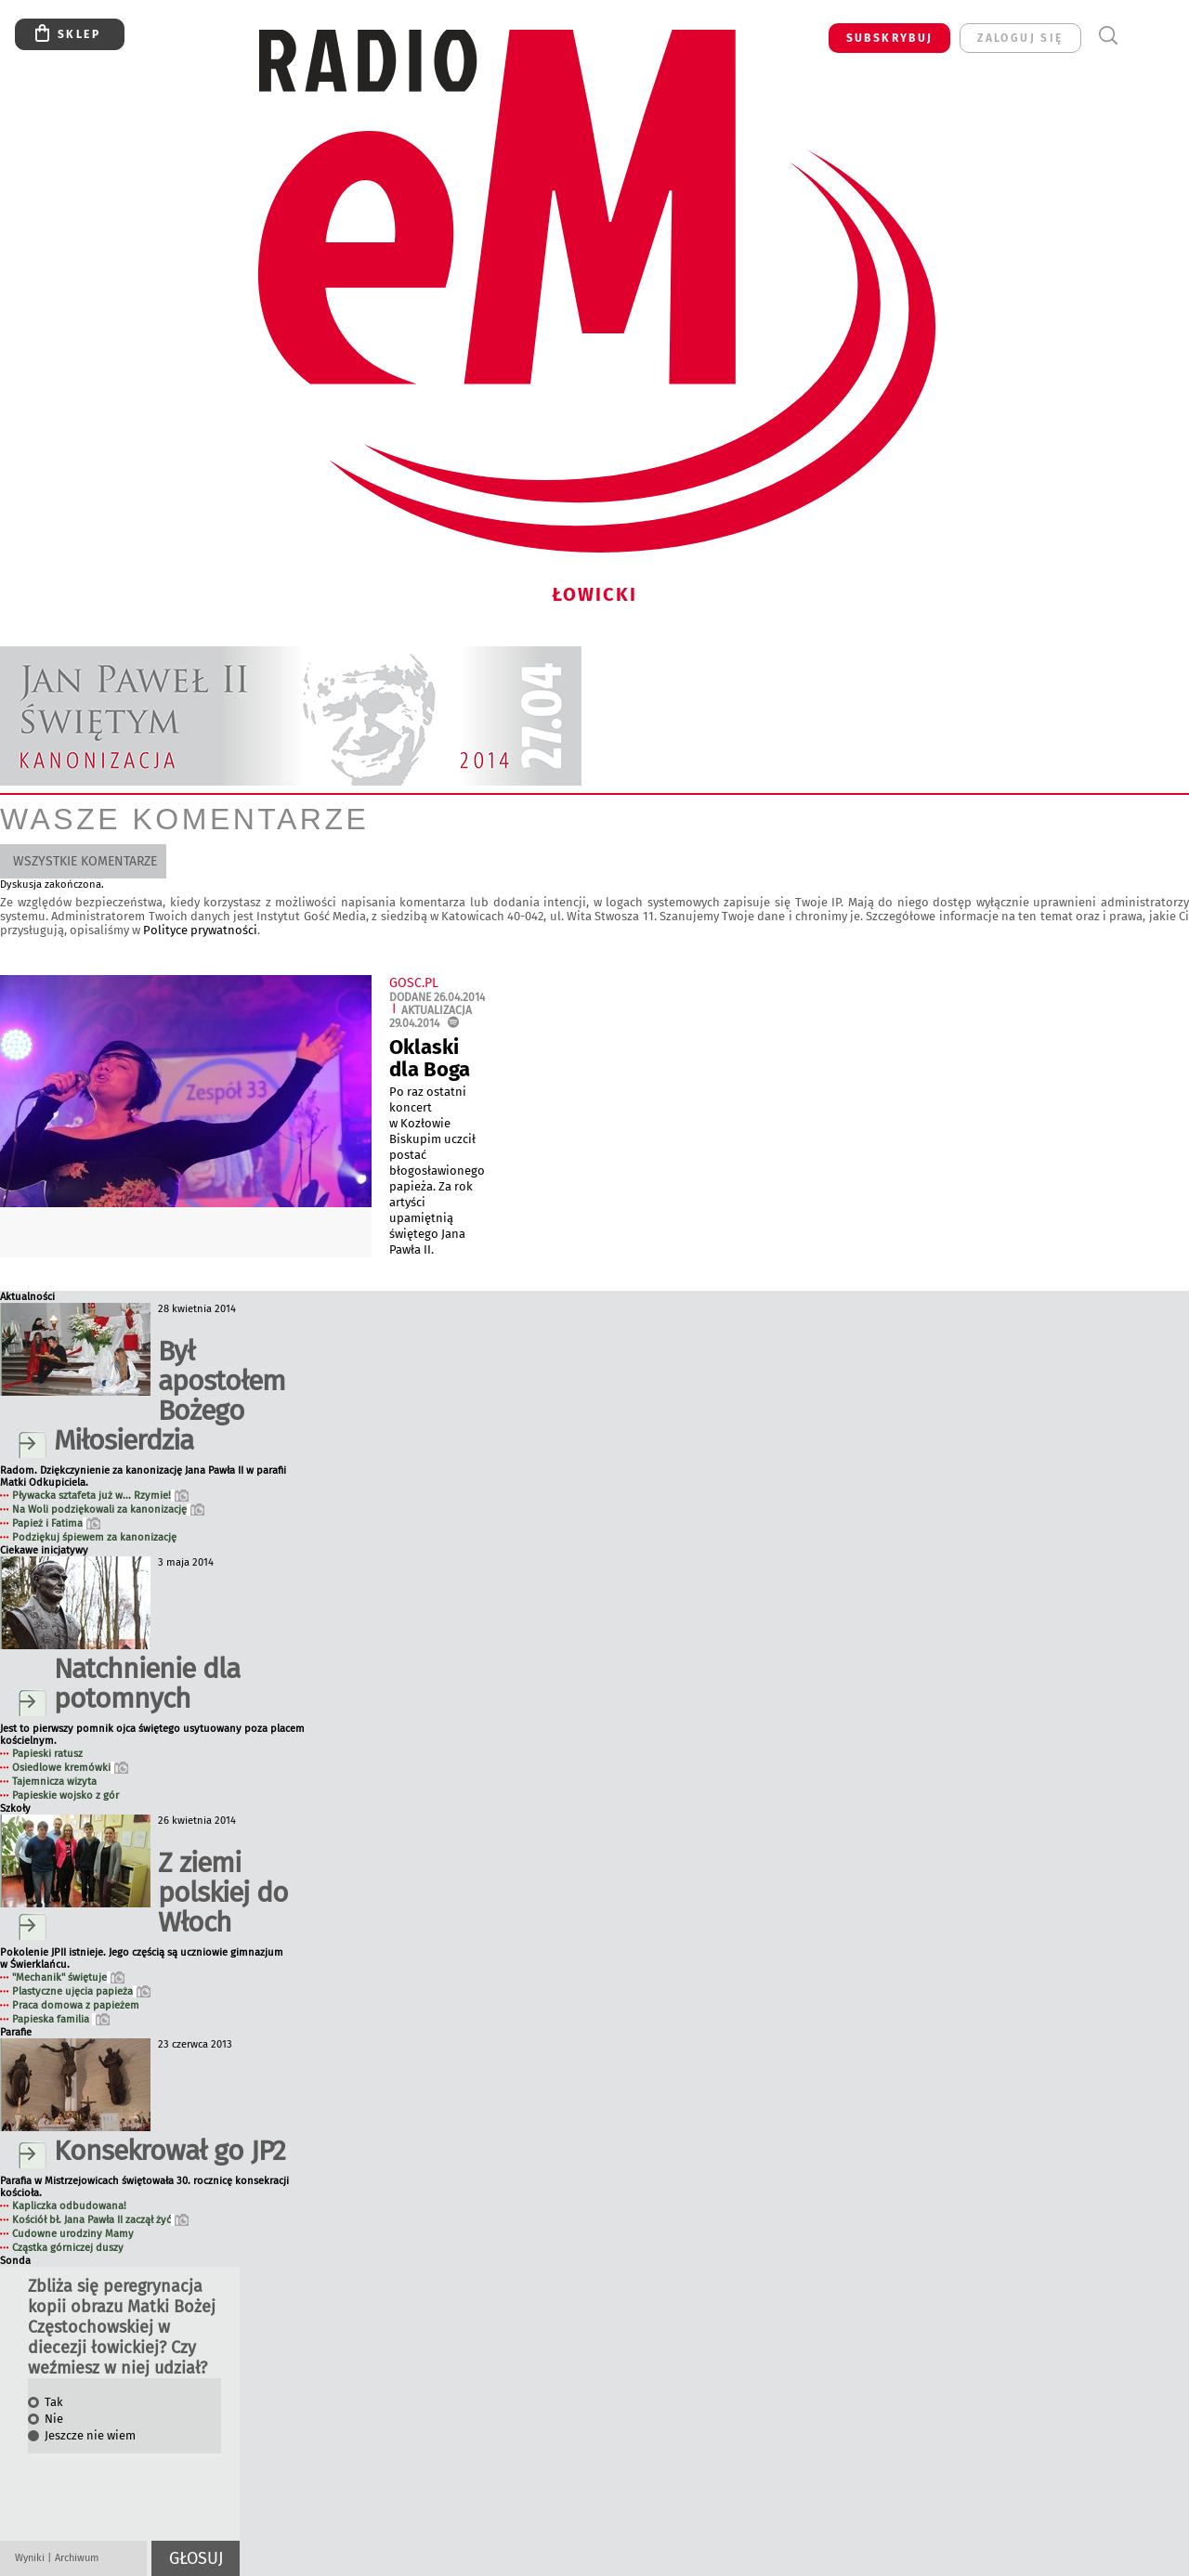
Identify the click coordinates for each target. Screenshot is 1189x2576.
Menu (1142, 36)
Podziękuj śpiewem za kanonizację (94, 1537)
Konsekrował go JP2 (169, 2150)
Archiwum (76, 2558)
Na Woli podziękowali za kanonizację (108, 1509)
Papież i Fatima (56, 1523)
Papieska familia (61, 2019)
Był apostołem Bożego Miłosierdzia (169, 1395)
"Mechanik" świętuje (68, 1977)
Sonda (15, 2261)
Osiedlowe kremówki (70, 1768)
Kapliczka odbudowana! (69, 2206)
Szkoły (15, 1808)
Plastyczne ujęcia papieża (81, 1991)
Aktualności (27, 1297)
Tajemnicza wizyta (54, 1782)
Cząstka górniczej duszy (68, 2248)
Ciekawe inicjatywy (44, 1550)
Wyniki (30, 2558)
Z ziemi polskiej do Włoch (223, 1892)
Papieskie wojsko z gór (65, 1795)
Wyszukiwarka (1108, 36)
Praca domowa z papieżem (75, 2005)
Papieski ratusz (47, 1754)
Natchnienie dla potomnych (147, 1683)
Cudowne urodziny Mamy (73, 2234)
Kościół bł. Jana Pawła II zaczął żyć (100, 2220)
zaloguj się (1020, 38)
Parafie (16, 2032)
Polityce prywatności (200, 930)
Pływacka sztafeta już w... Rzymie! (100, 1496)
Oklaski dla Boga (429, 1058)
